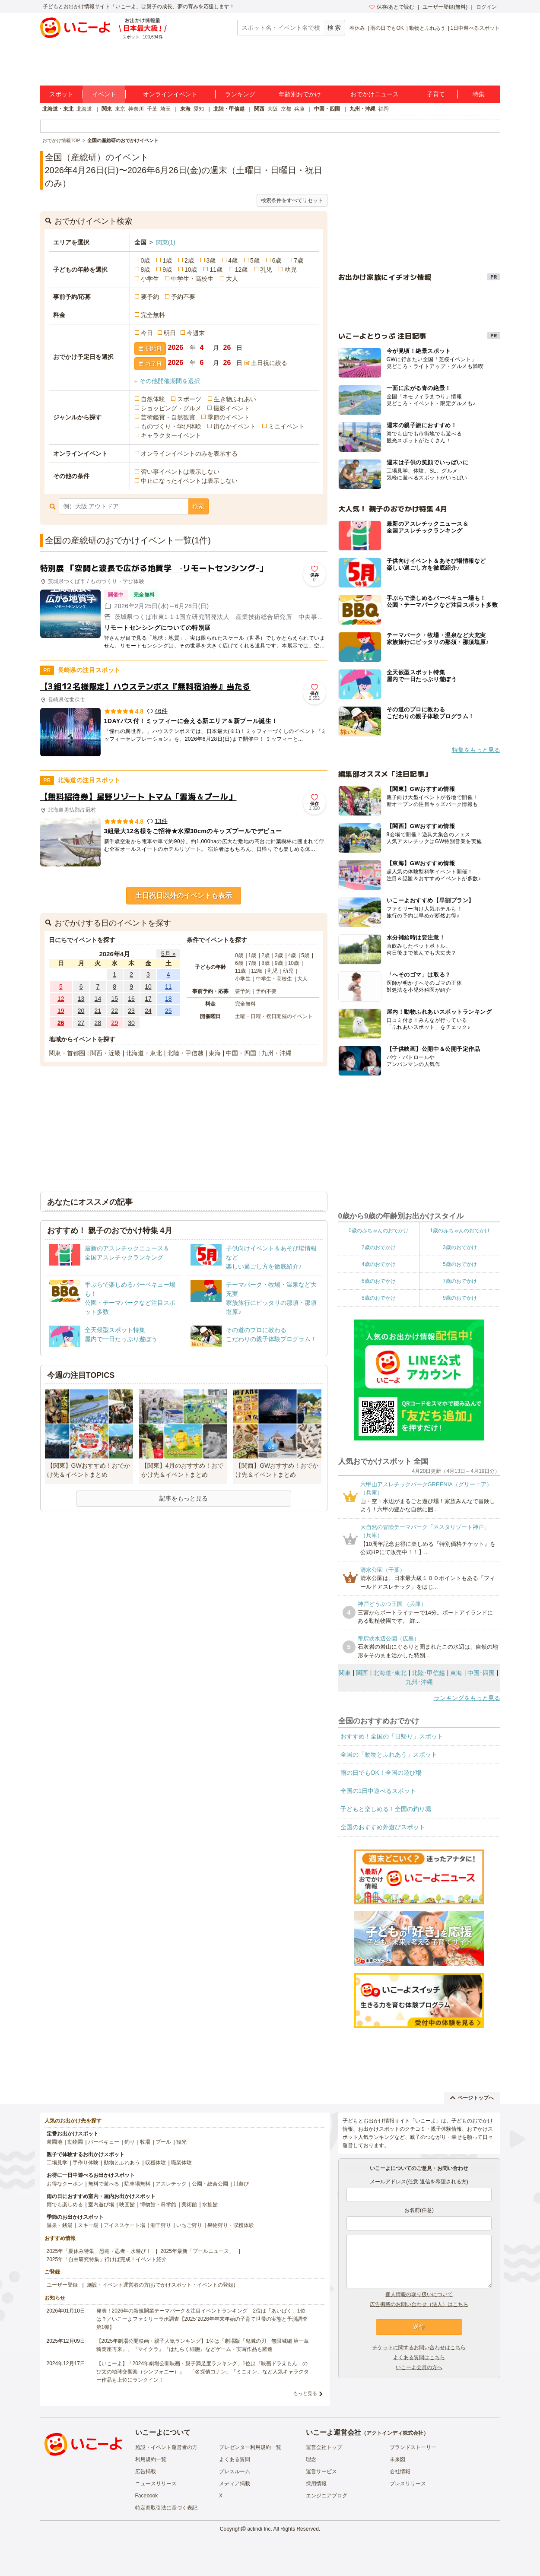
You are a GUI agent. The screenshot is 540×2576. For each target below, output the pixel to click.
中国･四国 (481, 1672)
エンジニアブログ (326, 2496)
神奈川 (136, 109)
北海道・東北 (57, 109)
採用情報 (316, 2484)
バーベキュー (103, 2142)
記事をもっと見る (183, 1498)
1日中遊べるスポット (475, 28)
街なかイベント (234, 426)
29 (114, 1022)
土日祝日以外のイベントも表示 (183, 895)
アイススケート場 (124, 2225)
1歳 (167, 260)
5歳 (255, 260)
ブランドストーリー (413, 2447)
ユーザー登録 (62, 2285)
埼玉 (165, 109)
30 (131, 1022)
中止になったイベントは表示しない (189, 480)
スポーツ (189, 399)
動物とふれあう (427, 28)
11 (168, 986)
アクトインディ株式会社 (394, 2433)
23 (131, 1010)
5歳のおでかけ (460, 1264)
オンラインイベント (170, 94)
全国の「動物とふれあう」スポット (388, 1754)
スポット (61, 94)
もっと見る (305, 2393)
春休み (357, 28)
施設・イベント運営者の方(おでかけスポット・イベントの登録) (161, 2285)
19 (60, 1010)
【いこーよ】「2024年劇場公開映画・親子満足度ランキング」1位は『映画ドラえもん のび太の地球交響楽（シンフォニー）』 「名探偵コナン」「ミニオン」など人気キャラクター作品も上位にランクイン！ (202, 2371)
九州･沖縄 (419, 1681)
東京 (120, 109)
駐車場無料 (137, 2184)
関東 (107, 109)
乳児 (266, 269)
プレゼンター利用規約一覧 (250, 2447)
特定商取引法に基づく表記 (166, 2508)
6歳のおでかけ (379, 1281)
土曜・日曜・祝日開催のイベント (274, 1016)
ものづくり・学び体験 (171, 426)
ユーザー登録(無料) (444, 7)
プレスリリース (408, 2484)
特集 (479, 94)
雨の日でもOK (386, 28)
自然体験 (153, 399)
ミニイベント (286, 426)
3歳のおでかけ (460, 1247)
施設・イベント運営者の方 (166, 2447)
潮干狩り (160, 2225)
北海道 (84, 109)
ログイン (486, 7)
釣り (129, 2142)
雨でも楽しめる (65, 2205)
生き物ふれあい (235, 399)
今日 (147, 333)
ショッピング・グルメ (171, 408)
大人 (232, 278)
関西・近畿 (105, 1053)
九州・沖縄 (362, 109)
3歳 (211, 260)
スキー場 (88, 2225)
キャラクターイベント (171, 435)
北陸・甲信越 (229, 109)
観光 (181, 2142)
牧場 (145, 2142)
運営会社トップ (324, 2447)
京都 (286, 109)
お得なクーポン (65, 2184)
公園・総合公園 (210, 2184)
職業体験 (181, 2163)
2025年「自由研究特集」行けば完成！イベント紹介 (107, 2259)
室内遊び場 (101, 2205)
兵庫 (299, 109)
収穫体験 (155, 2163)
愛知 (199, 109)
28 (98, 1022)
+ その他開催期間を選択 (167, 381)
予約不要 (183, 296)
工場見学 (57, 2163)
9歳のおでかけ (460, 1298)
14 (98, 998)
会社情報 (400, 2471)
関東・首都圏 (67, 1053)
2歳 (189, 260)
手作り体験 (85, 2163)
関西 (259, 109)
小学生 (150, 278)
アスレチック (171, 2184)
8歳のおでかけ (379, 1298)
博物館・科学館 (158, 2205)
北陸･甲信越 (428, 1672)
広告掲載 (145, 2471)
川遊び (241, 2184)
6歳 (277, 260)
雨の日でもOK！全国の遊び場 (381, 1772)
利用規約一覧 (150, 2459)
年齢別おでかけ (300, 94)
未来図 (397, 2459)
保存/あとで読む (391, 7)
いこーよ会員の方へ (419, 2367)
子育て (436, 94)
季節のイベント (228, 417)
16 (131, 998)
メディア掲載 (234, 2484)
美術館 (189, 2205)
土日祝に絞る (269, 362)
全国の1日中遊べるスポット (378, 1790)
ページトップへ (472, 2098)
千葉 (152, 109)
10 (148, 986)
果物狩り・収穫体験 (230, 2225)
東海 (185, 109)
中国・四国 (327, 109)
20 (81, 1010)
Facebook (146, 2496)
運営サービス (321, 2471)
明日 (170, 333)
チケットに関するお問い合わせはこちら (419, 2347)
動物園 (75, 2142)
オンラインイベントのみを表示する (189, 453)
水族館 (210, 2205)
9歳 (167, 269)
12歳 (241, 269)
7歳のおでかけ (460, 1281)
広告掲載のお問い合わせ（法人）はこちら (419, 2304)
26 (60, 1022)
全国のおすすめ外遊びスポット (382, 1827)
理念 (311, 2459)
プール (163, 2142)
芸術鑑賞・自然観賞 (168, 417)
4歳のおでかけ (379, 1264)
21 (98, 1010)
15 (114, 998)
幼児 (291, 269)
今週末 (196, 333)
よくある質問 (234, 2459)
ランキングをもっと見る (467, 1697)
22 (114, 1010)
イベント (104, 94)
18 (168, 998)
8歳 (145, 269)
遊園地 (54, 2142)
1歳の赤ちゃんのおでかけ (460, 1231)
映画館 (127, 2205)
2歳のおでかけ (379, 1247)
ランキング (240, 94)
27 (81, 1022)
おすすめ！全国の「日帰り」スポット (391, 1736)
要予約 (150, 296)
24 (148, 1010)
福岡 (383, 109)
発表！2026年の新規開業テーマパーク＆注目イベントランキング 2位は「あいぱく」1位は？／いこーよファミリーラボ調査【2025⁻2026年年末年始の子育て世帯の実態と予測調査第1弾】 (202, 2319)
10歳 (190, 269)
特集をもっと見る (476, 749)
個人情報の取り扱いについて (419, 2294)
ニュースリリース (156, 2484)
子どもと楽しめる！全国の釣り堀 (385, 1808)
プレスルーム (234, 2471)
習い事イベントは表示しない (180, 471)
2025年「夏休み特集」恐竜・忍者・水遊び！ (99, 2251)
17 (148, 998)
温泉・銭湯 (60, 2225)
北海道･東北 (390, 1672)
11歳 (216, 269)
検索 (198, 506)
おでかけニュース (374, 94)
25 (168, 1010)
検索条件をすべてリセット (292, 200)
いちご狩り (189, 2225)
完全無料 (153, 314)
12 (60, 998)
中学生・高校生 (192, 278)
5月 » (168, 953)
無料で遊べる (103, 2184)
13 (81, 998)
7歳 (298, 260)
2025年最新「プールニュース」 (197, 2251)
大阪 (272, 109)
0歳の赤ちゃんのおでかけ (379, 1231)
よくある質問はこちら (419, 2357)
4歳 (233, 260)
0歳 (145, 260)
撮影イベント (231, 408)
